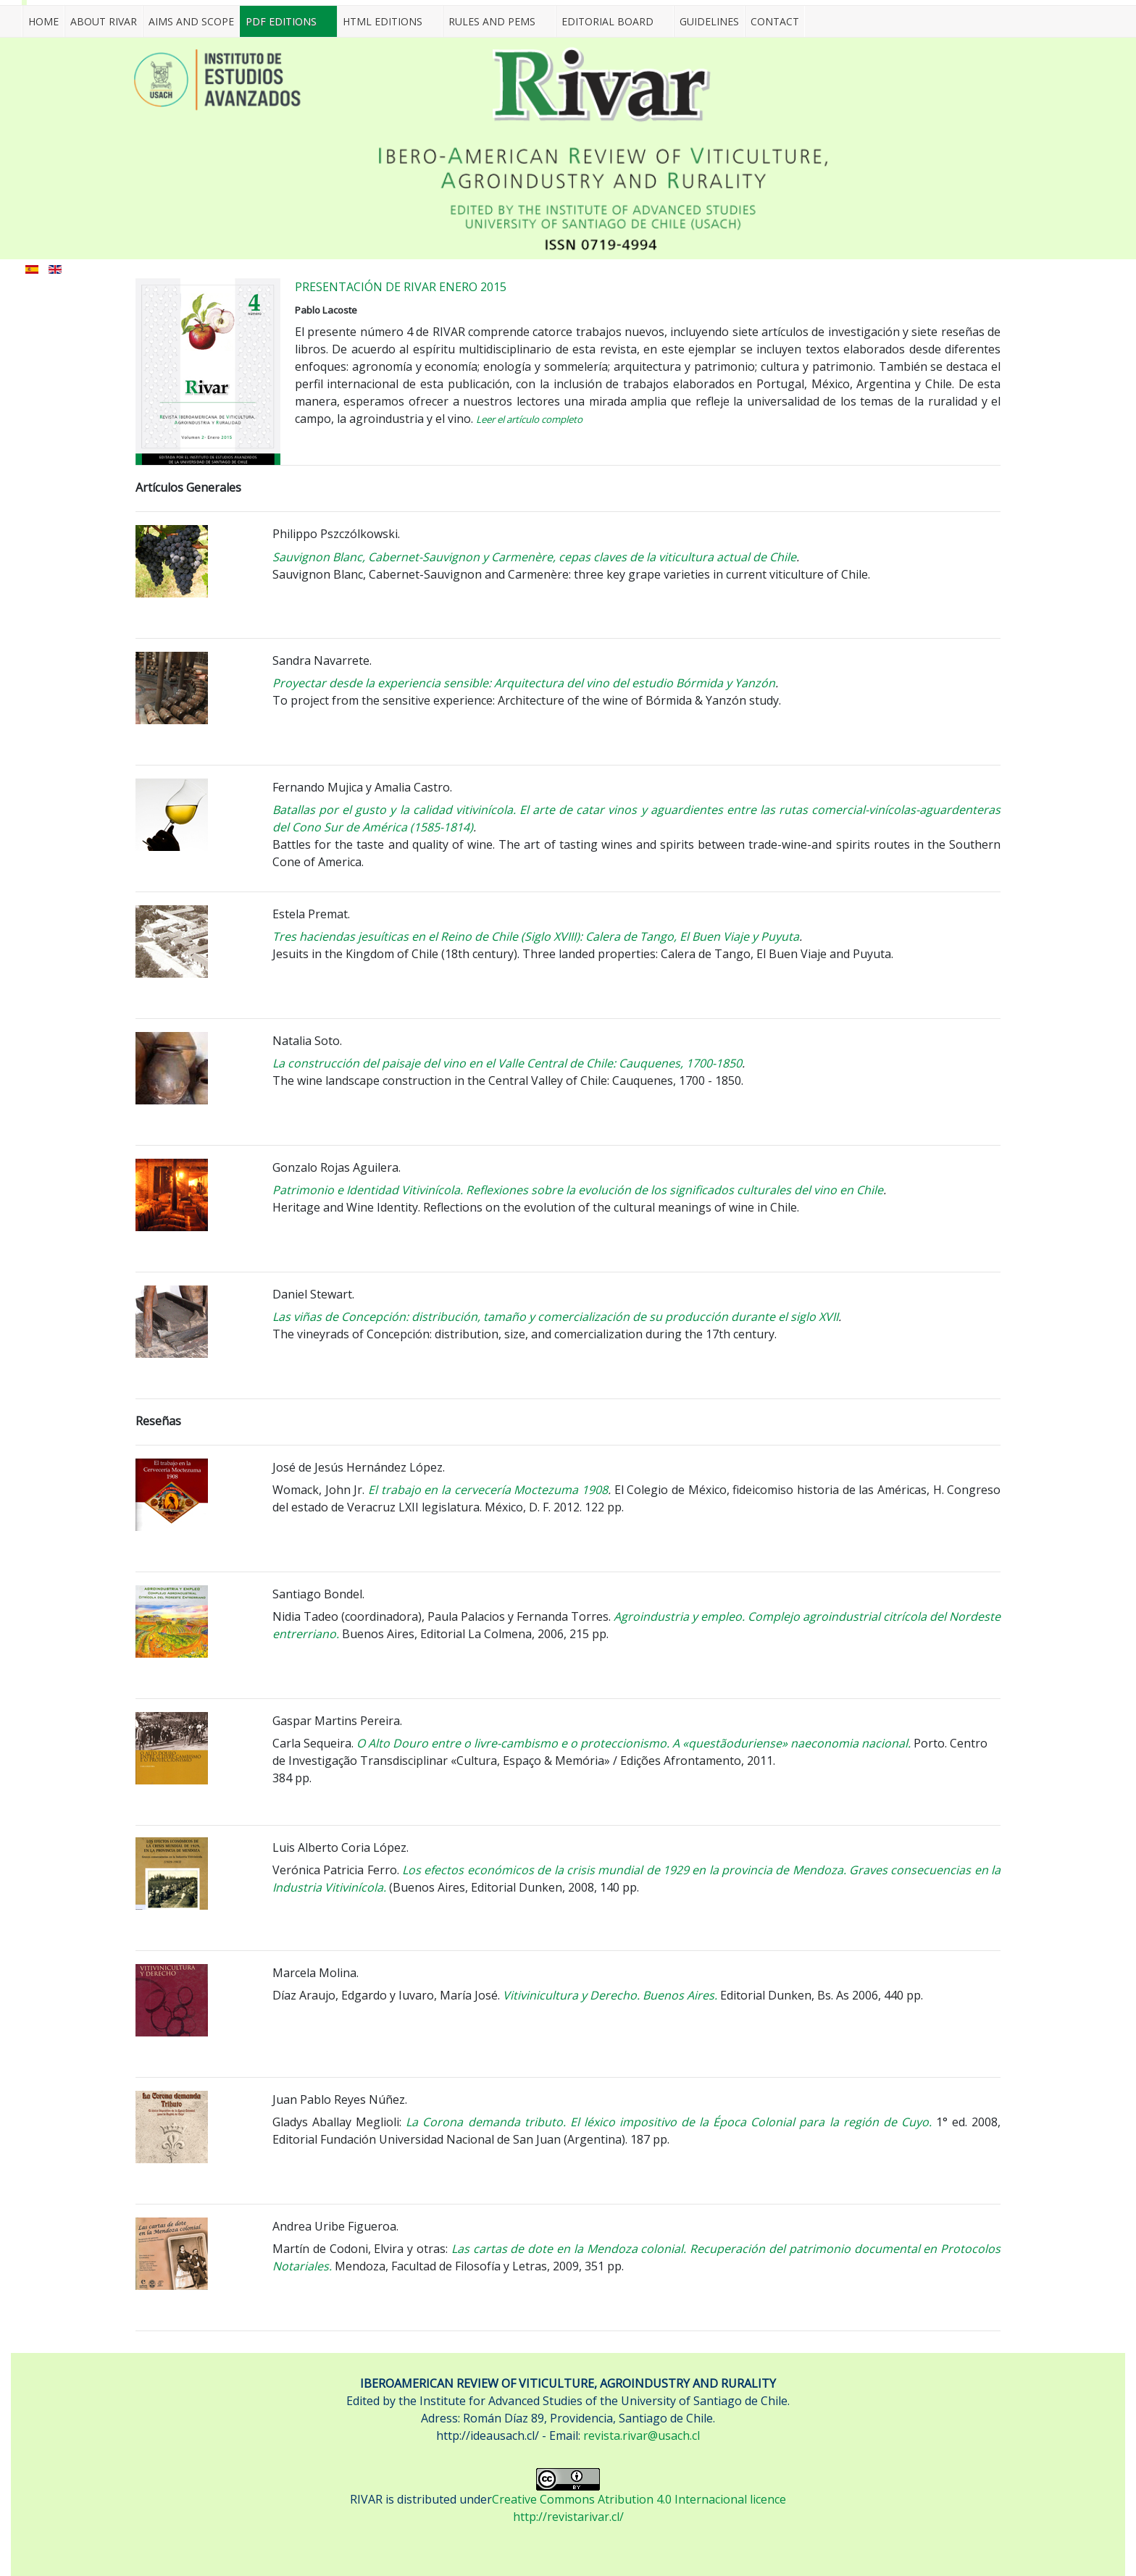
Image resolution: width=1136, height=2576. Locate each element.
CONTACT (775, 21)
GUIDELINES (709, 21)
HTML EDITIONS (382, 21)
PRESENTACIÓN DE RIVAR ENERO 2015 (400, 287)
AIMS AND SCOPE (191, 21)
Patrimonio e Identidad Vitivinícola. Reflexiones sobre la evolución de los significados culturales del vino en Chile (577, 1190)
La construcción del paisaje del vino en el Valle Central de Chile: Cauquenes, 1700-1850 (507, 1063)
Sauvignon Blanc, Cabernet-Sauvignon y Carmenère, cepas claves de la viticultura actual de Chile (534, 557)
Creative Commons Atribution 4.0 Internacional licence (639, 2499)
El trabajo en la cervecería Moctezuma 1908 (486, 1490)
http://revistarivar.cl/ (568, 2517)
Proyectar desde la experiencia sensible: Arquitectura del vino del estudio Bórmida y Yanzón (523, 683)
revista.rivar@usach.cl (641, 2435)
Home (43, 21)
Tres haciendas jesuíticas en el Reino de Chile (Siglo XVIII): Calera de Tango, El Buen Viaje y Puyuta (535, 936)
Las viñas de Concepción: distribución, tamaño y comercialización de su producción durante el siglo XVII (555, 1317)
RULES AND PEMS (491, 21)
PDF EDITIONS (281, 21)
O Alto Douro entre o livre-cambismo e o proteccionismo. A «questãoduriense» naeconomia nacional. (633, 1743)
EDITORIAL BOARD (607, 21)
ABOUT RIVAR (103, 21)
